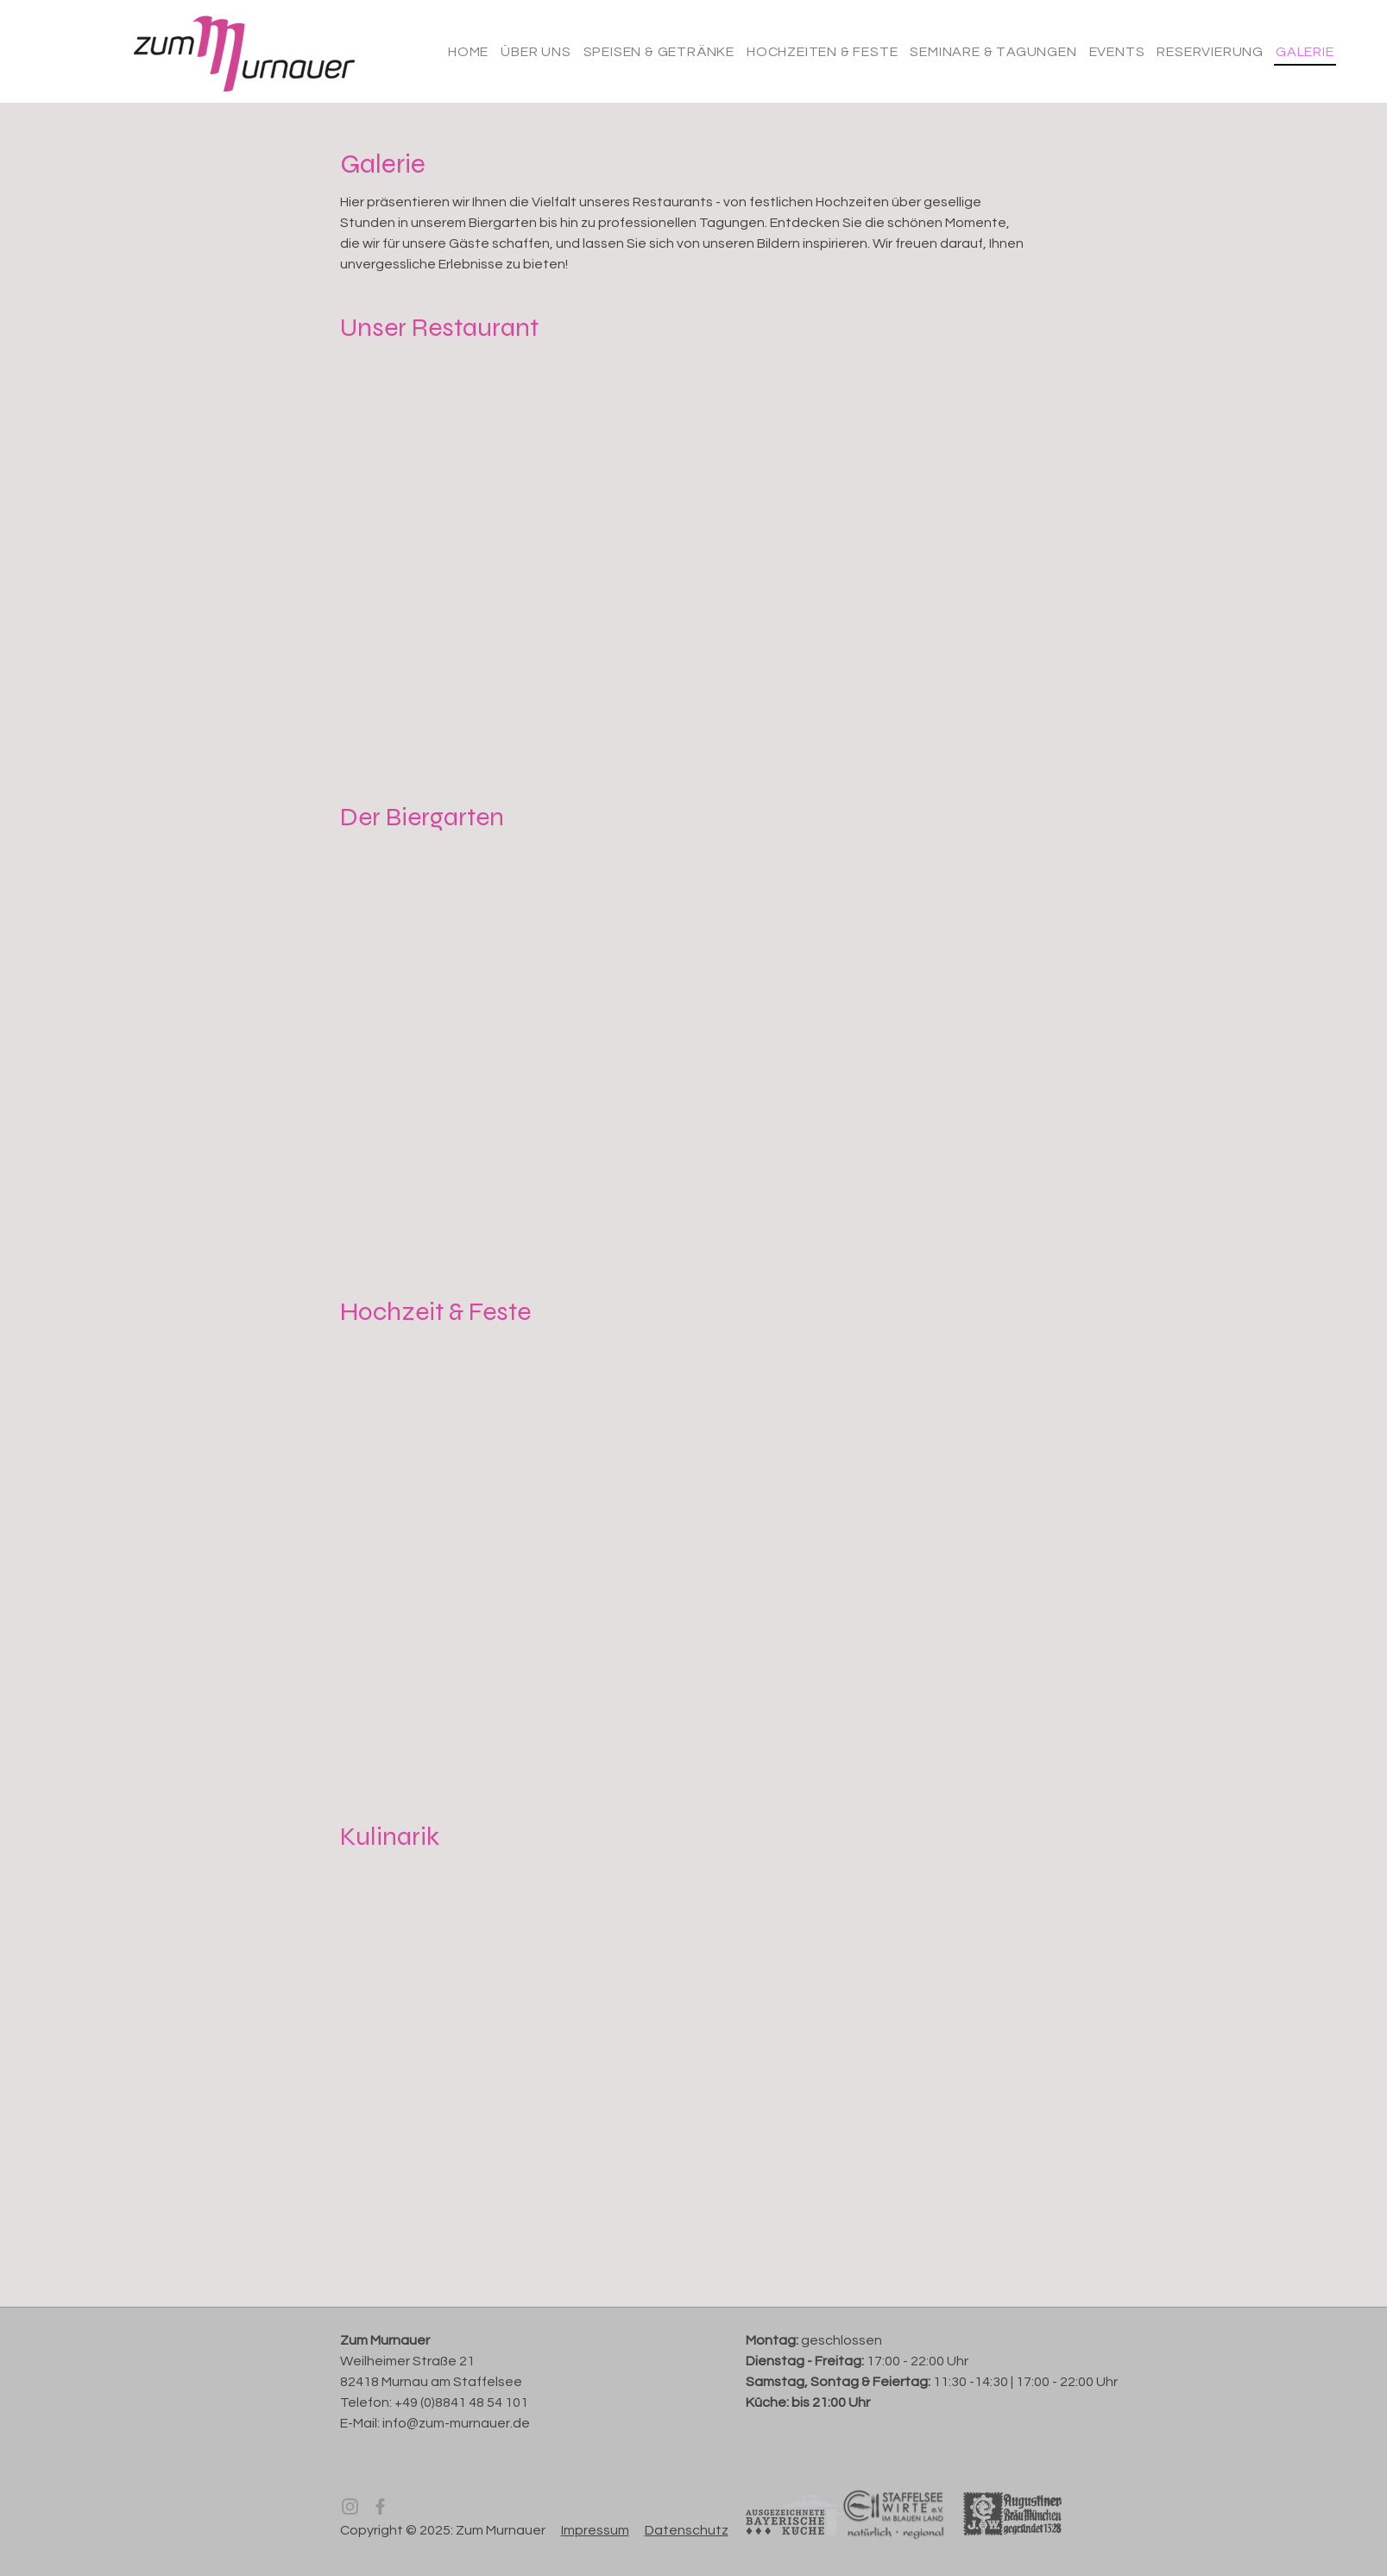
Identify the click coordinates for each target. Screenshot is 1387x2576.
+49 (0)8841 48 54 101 (461, 2402)
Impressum (595, 2530)
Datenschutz (686, 2530)
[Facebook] (380, 2506)
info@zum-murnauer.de (456, 2423)
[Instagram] (350, 2506)
